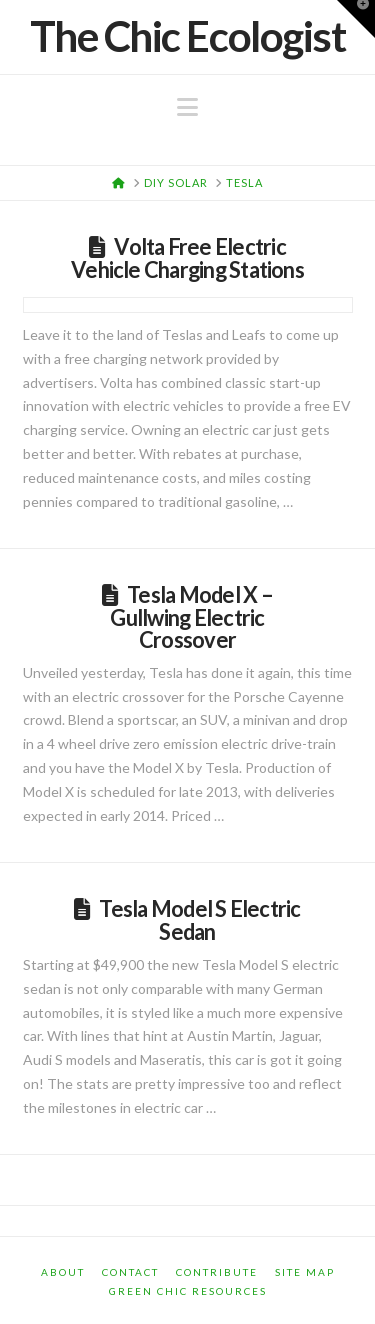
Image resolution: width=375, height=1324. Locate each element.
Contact (130, 1272)
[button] (187, 107)
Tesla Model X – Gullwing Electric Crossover (191, 617)
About (63, 1272)
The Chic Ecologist (188, 36)
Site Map (305, 1272)
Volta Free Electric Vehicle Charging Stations (187, 258)
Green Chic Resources (188, 1291)
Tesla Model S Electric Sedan (199, 920)
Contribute (217, 1272)
